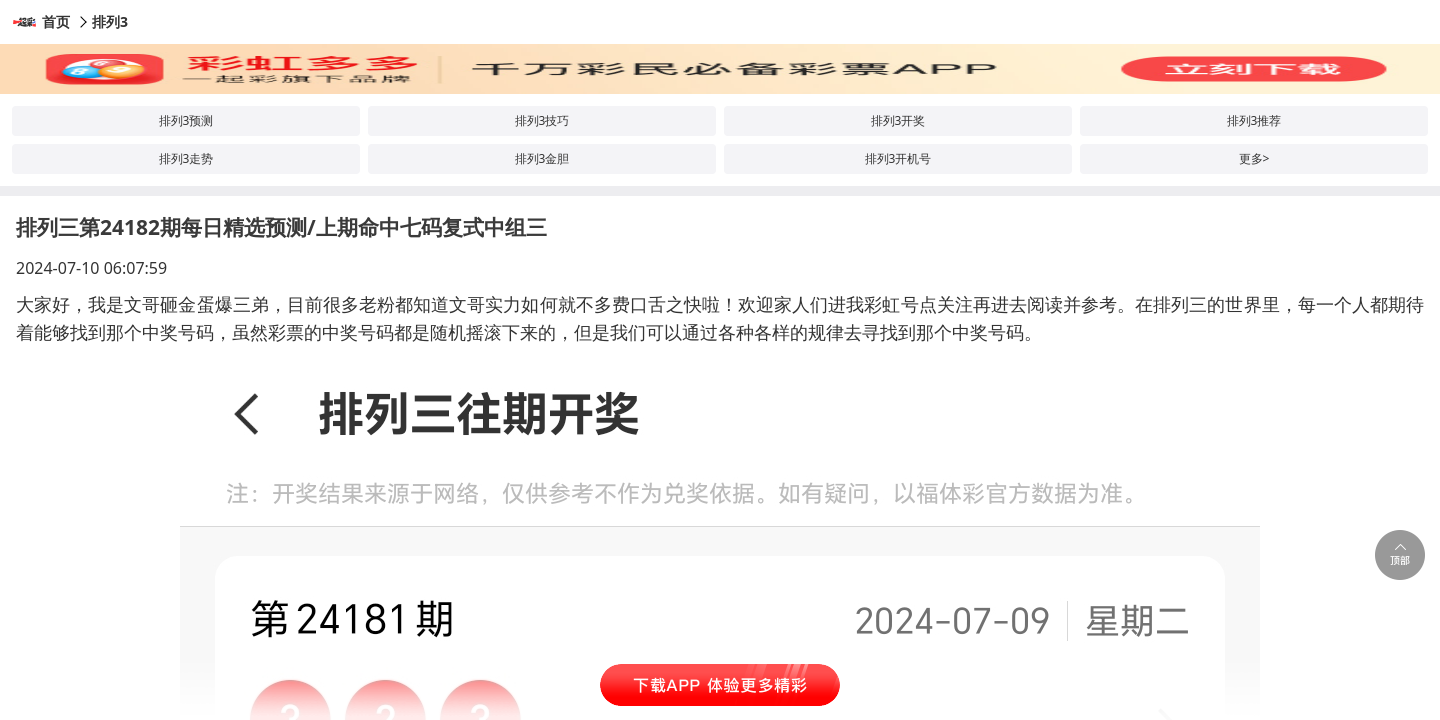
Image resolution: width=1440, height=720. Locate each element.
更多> (1254, 158)
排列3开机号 (898, 158)
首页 (56, 21)
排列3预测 (186, 120)
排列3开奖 (898, 120)
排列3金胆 (542, 158)
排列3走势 (186, 158)
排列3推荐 (1254, 120)
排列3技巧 (542, 120)
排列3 (110, 21)
